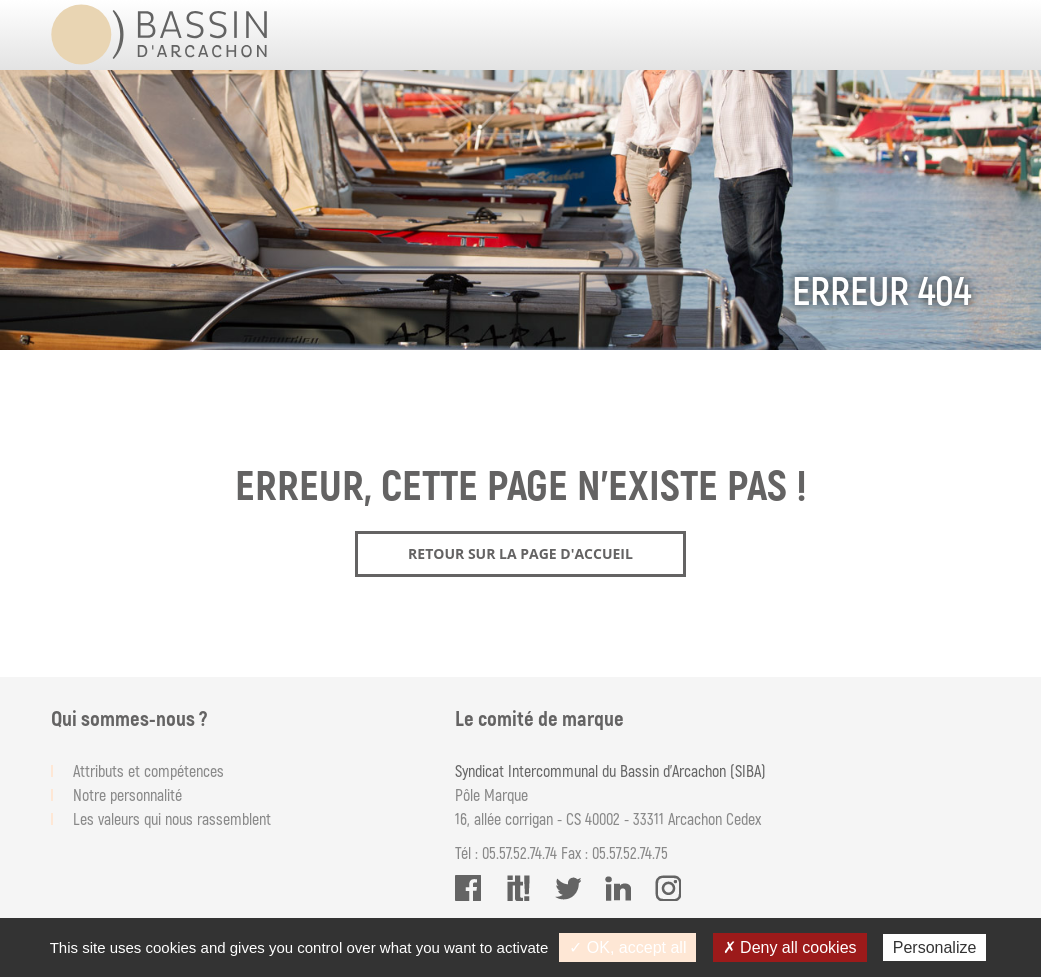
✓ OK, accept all (627, 947)
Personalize (935, 947)
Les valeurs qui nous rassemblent (172, 818)
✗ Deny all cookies (790, 947)
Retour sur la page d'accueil (520, 553)
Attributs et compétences (148, 770)
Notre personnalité (127, 794)
